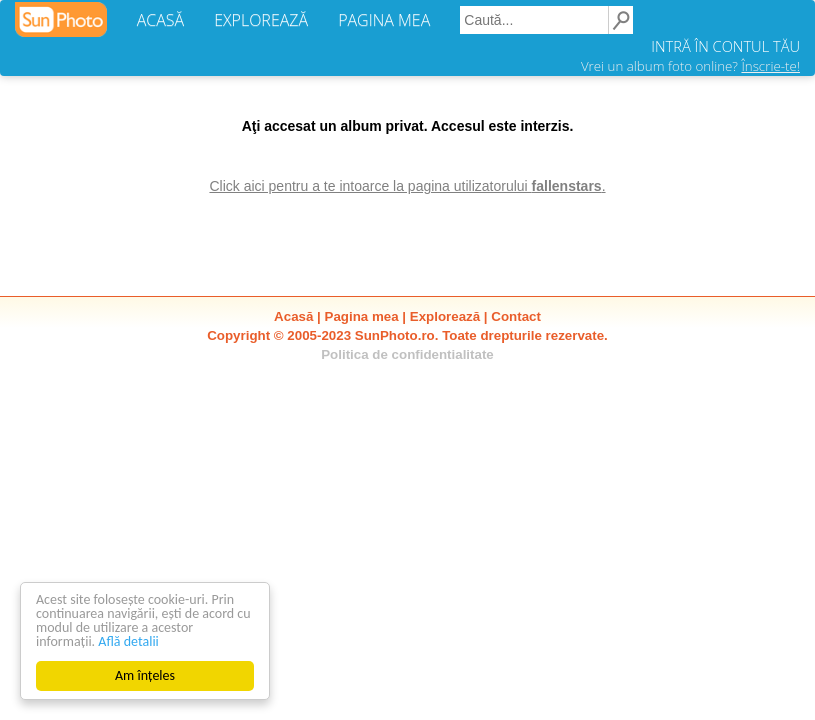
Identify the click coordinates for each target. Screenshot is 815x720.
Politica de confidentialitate (407, 354)
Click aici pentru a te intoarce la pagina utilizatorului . (407, 186)
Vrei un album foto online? (690, 66)
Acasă (293, 316)
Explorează (445, 316)
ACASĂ (160, 20)
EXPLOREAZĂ (261, 20)
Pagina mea (362, 316)
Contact (516, 316)
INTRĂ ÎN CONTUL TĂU (725, 46)
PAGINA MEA (384, 20)
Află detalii (128, 641)
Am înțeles (145, 675)
